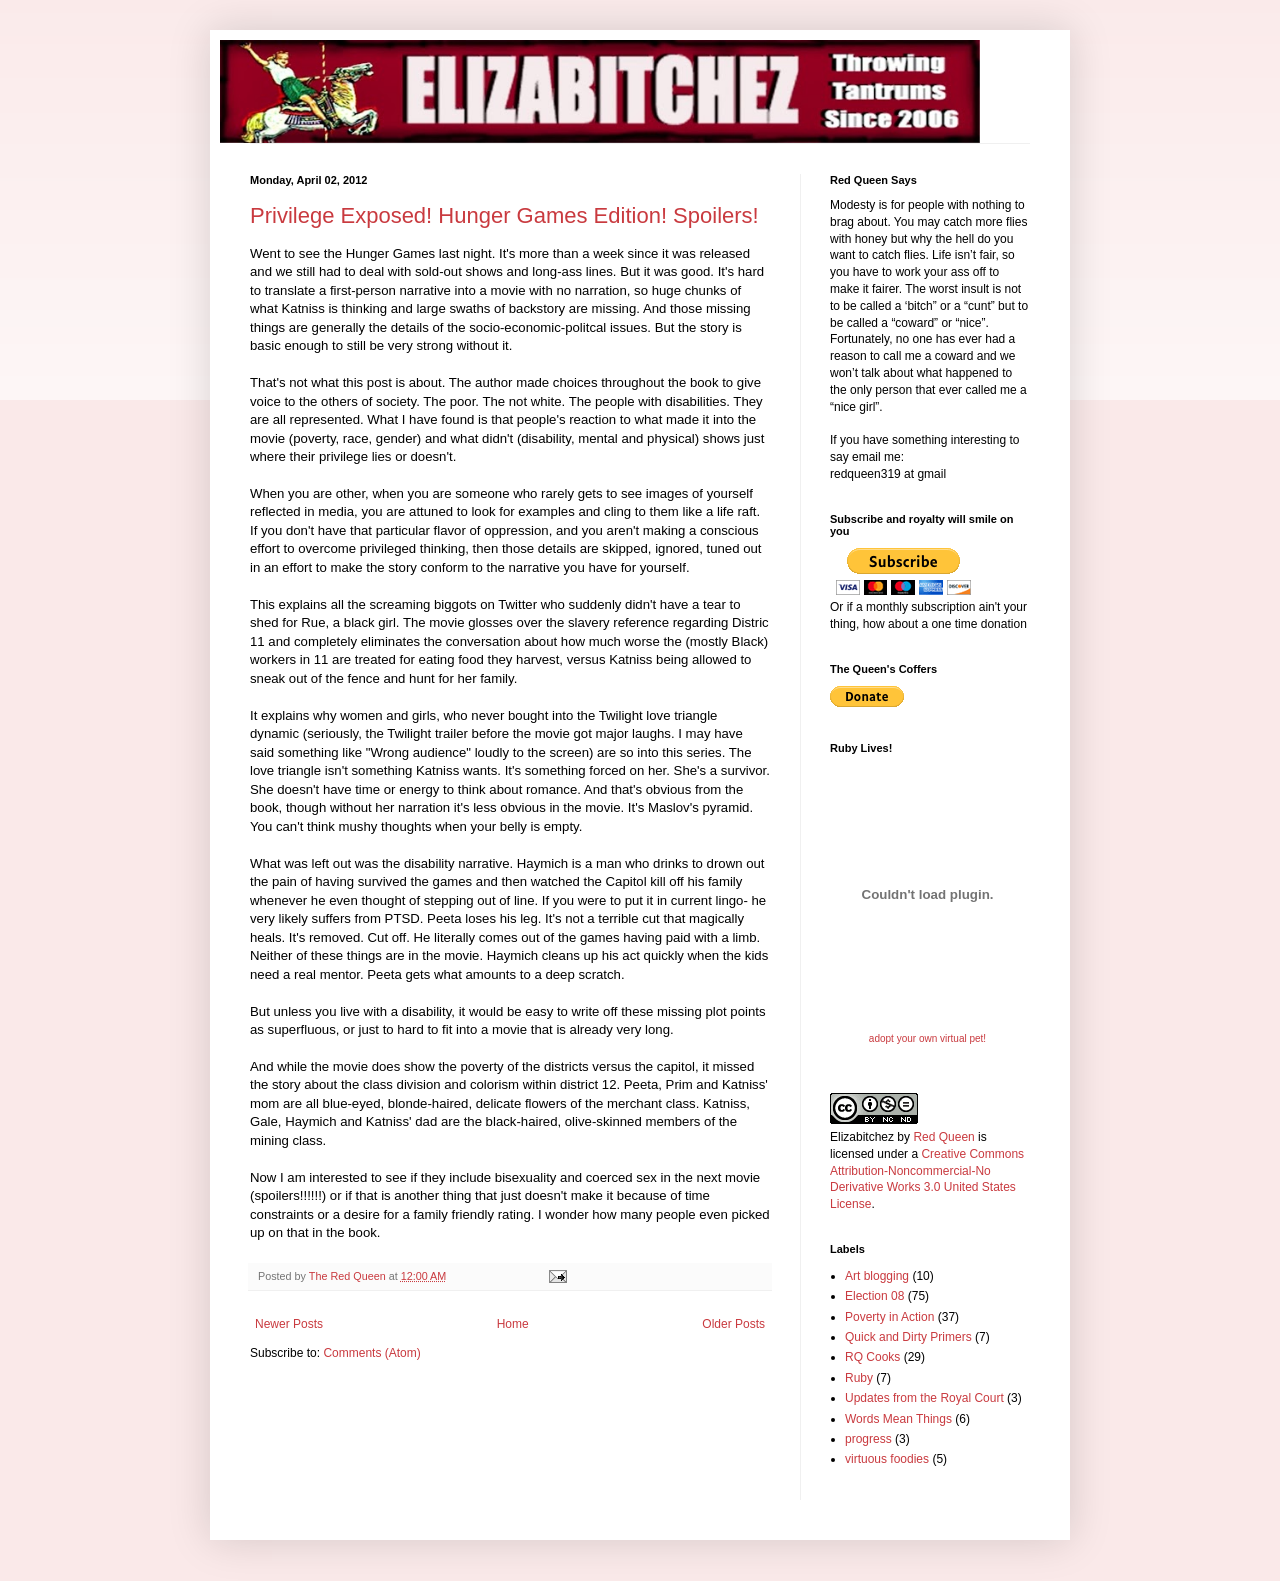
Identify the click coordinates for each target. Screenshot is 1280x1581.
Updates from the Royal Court (924, 1398)
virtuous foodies (887, 1459)
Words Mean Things (898, 1419)
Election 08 (874, 1296)
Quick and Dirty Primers (908, 1337)
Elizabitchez (862, 1137)
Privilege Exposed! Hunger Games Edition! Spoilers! (504, 215)
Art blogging (877, 1276)
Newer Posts (289, 1324)
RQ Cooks (872, 1357)
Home (513, 1324)
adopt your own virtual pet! (927, 1038)
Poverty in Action (889, 1317)
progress (868, 1439)
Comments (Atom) (371, 1353)
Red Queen (943, 1137)
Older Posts (733, 1324)
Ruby (859, 1378)
